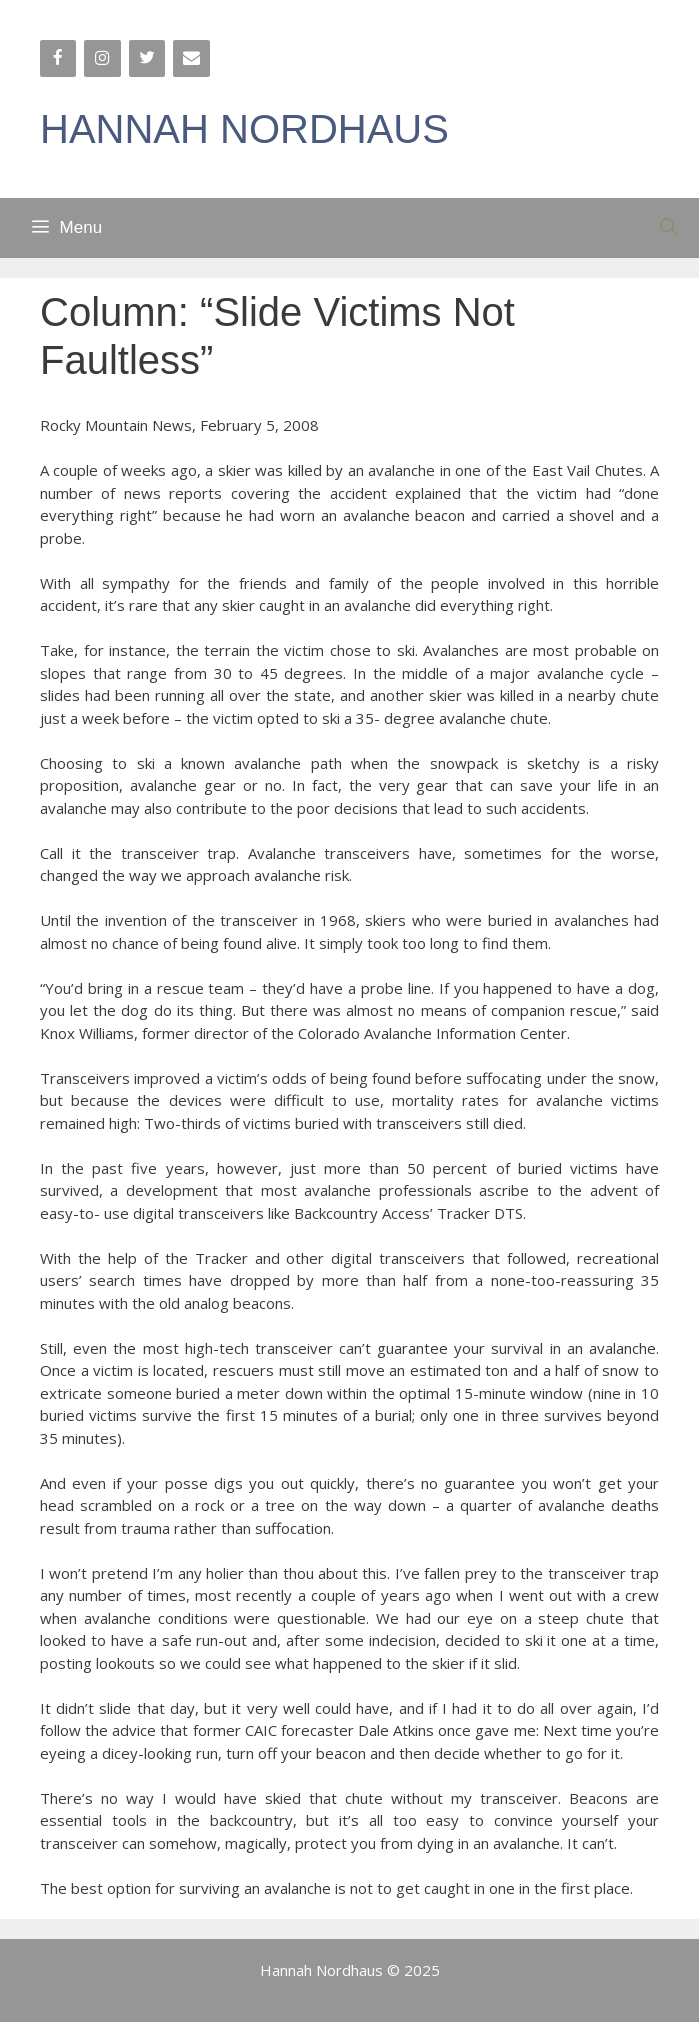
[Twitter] (147, 58)
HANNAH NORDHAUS (244, 129)
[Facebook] (58, 58)
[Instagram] (102, 58)
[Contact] (191, 58)
